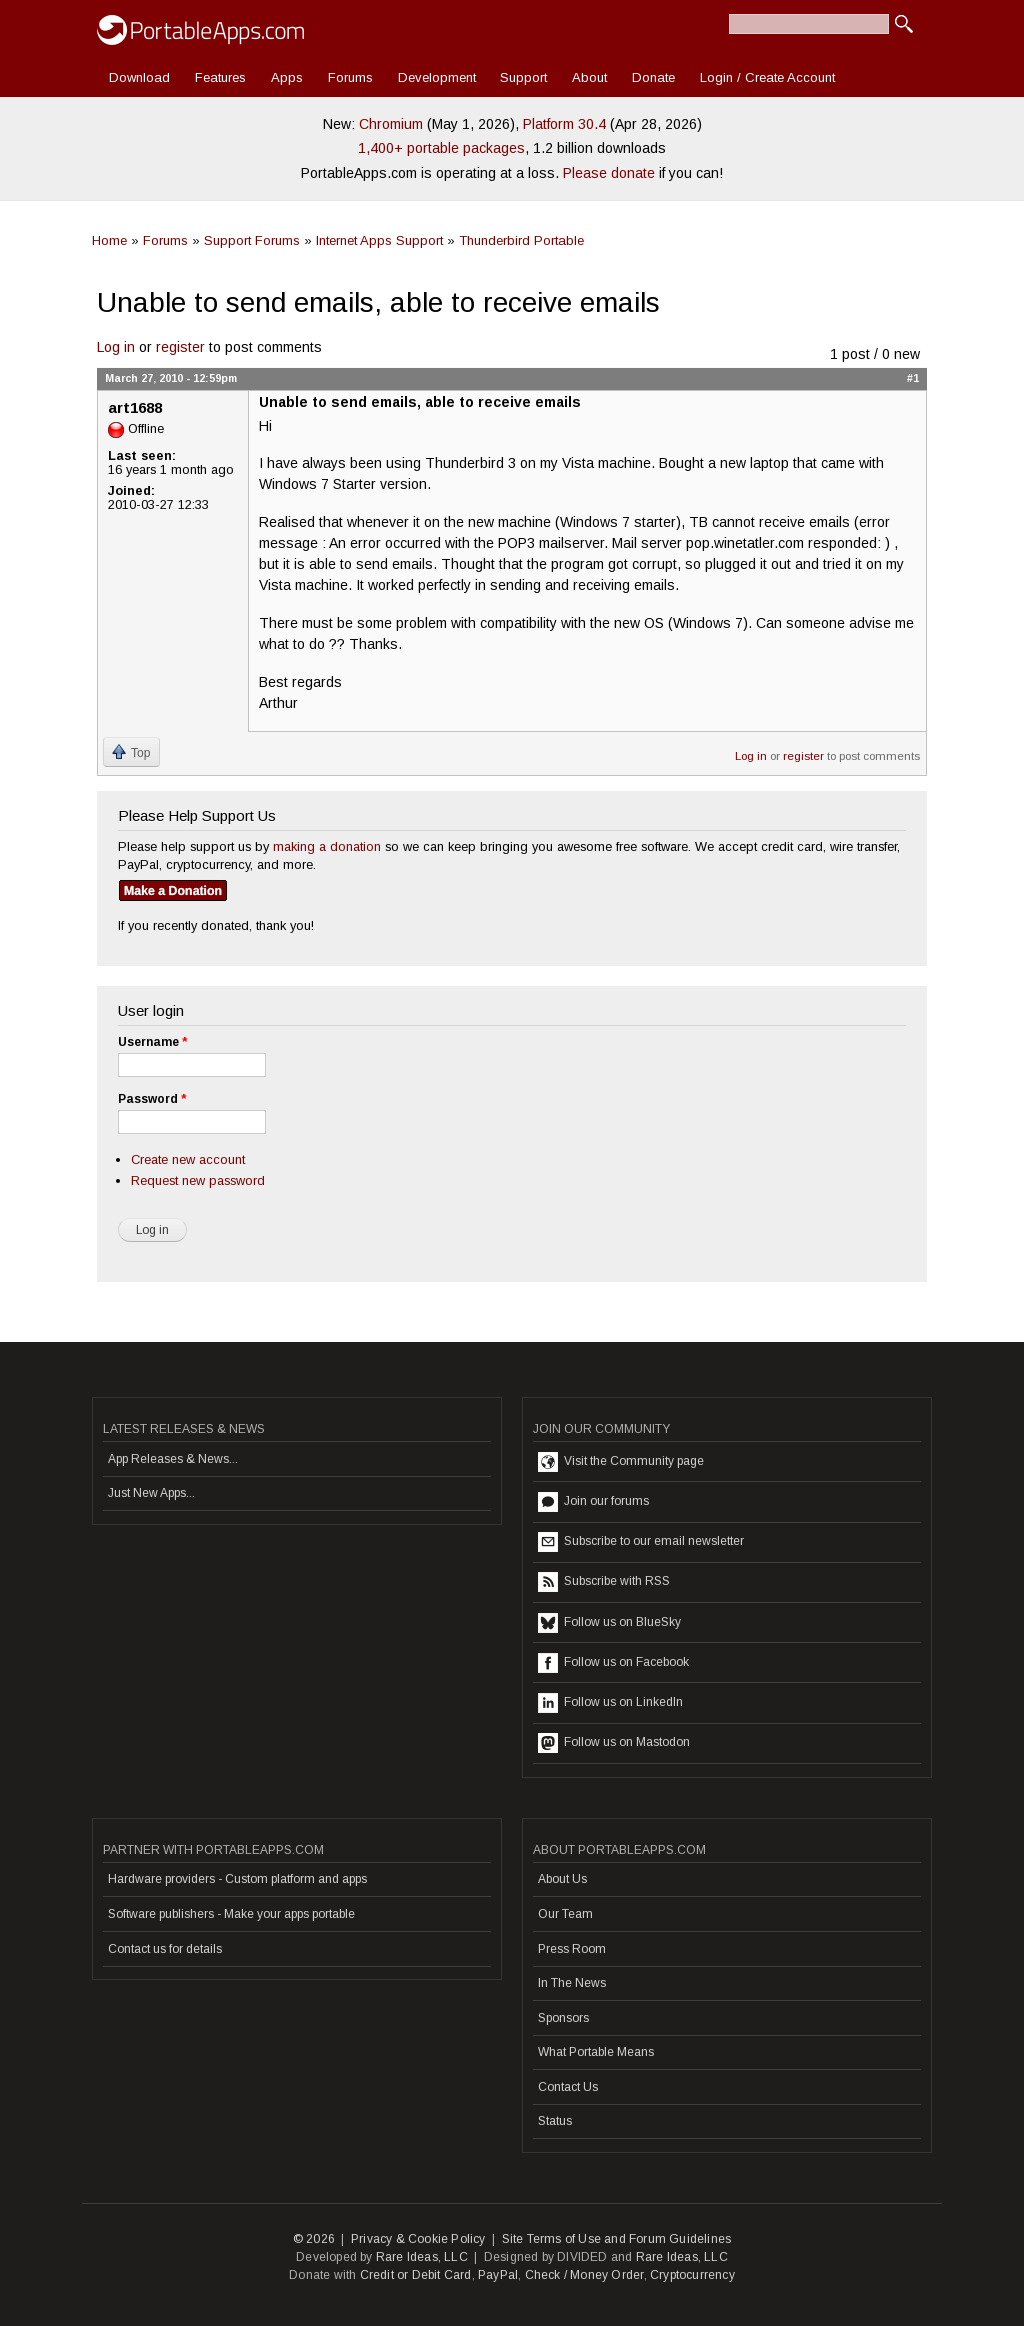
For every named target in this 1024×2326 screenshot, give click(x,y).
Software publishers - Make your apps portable (231, 1914)
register (180, 347)
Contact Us (568, 2087)
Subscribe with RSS (604, 1582)
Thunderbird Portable (521, 240)
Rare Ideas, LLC (422, 2257)
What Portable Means (596, 2052)
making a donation (327, 846)
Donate (653, 77)
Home (109, 240)
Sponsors (563, 2018)
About (589, 77)
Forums (350, 77)
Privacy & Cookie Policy (418, 2239)
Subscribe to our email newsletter (641, 1542)
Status (555, 2121)
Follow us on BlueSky (609, 1623)
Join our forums (593, 1502)
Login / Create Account (767, 77)
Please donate (609, 173)
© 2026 (314, 2239)
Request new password (198, 1180)
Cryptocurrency (692, 2275)
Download (139, 77)
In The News (572, 1983)
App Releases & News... (173, 1459)
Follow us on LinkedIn (610, 1703)
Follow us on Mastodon (614, 1743)
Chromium (391, 124)
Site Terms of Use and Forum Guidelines (617, 2239)
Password (152, 1099)
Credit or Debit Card (416, 2275)
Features (220, 77)
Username (152, 1042)
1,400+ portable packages (441, 148)
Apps (287, 77)
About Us (562, 1879)
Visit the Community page (621, 1462)
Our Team (565, 1914)
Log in (116, 347)
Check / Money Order (584, 2275)
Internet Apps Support (379, 240)
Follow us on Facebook (613, 1663)
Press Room (572, 1949)
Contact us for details (165, 1949)
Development (437, 77)
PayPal (498, 2275)
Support (523, 77)
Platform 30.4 (564, 124)
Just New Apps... (151, 1493)
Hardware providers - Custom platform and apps (237, 1879)
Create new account (188, 1159)
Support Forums (252, 240)
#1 (913, 378)
